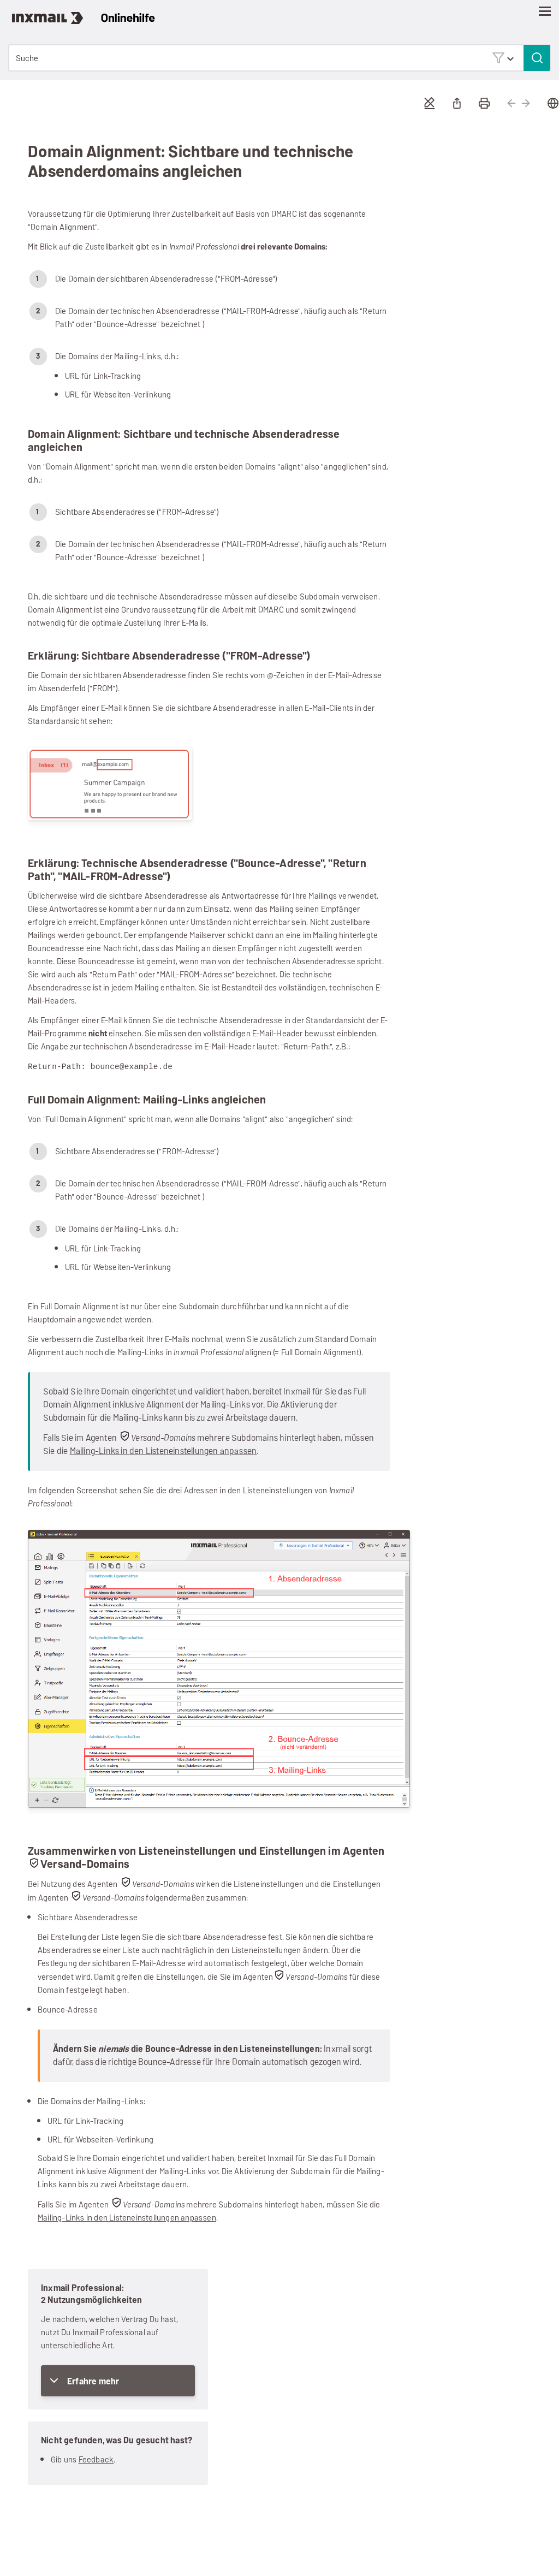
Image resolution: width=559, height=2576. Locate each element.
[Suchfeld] (279, 58)
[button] (502, 57)
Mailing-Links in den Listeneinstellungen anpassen (163, 1450)
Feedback (96, 2459)
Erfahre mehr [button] (93, 2380)
